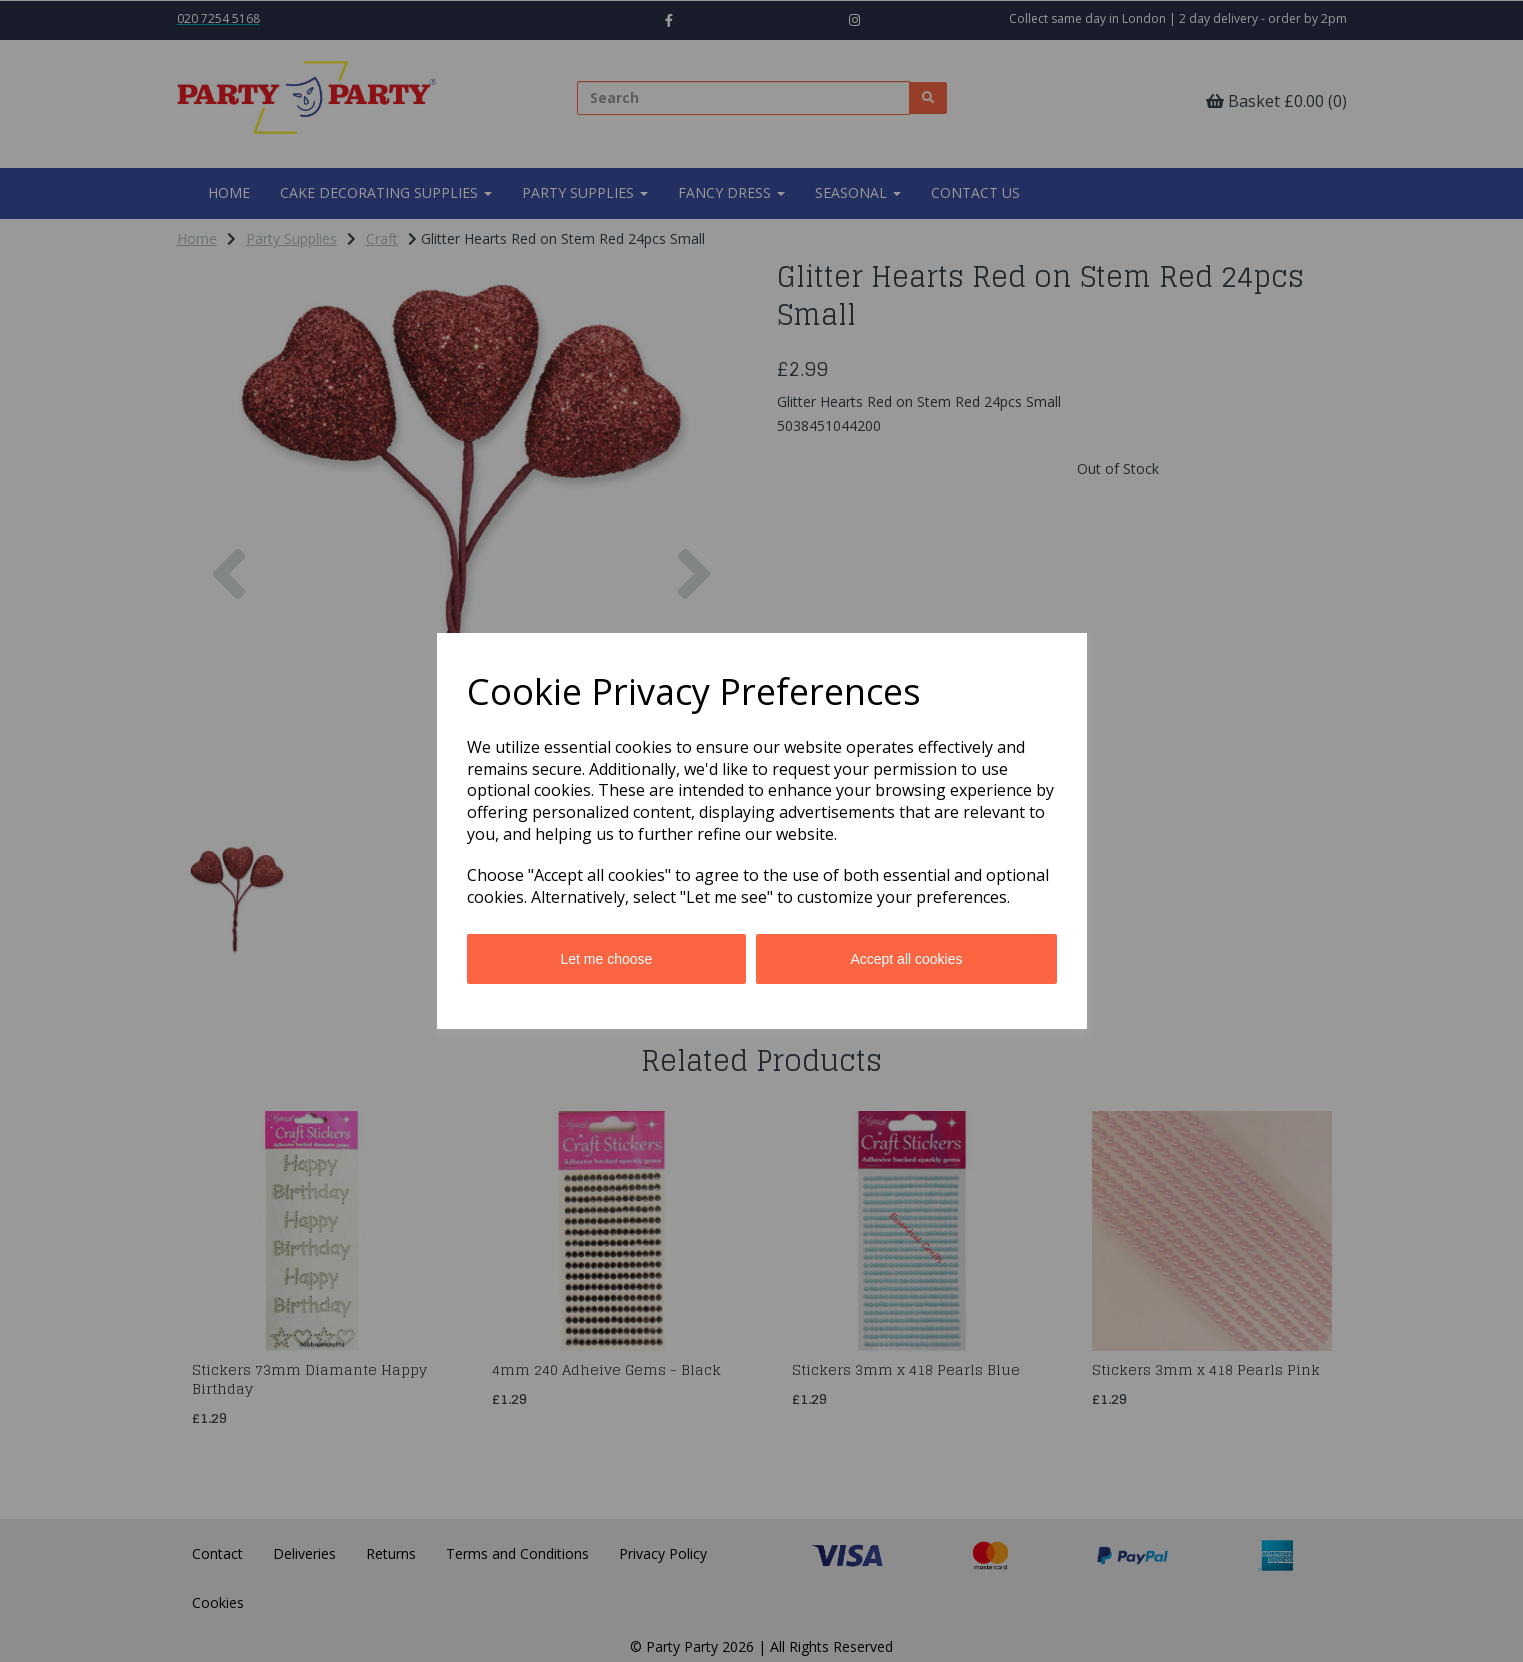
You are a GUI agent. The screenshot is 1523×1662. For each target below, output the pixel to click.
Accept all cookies (906, 959)
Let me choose (607, 959)
